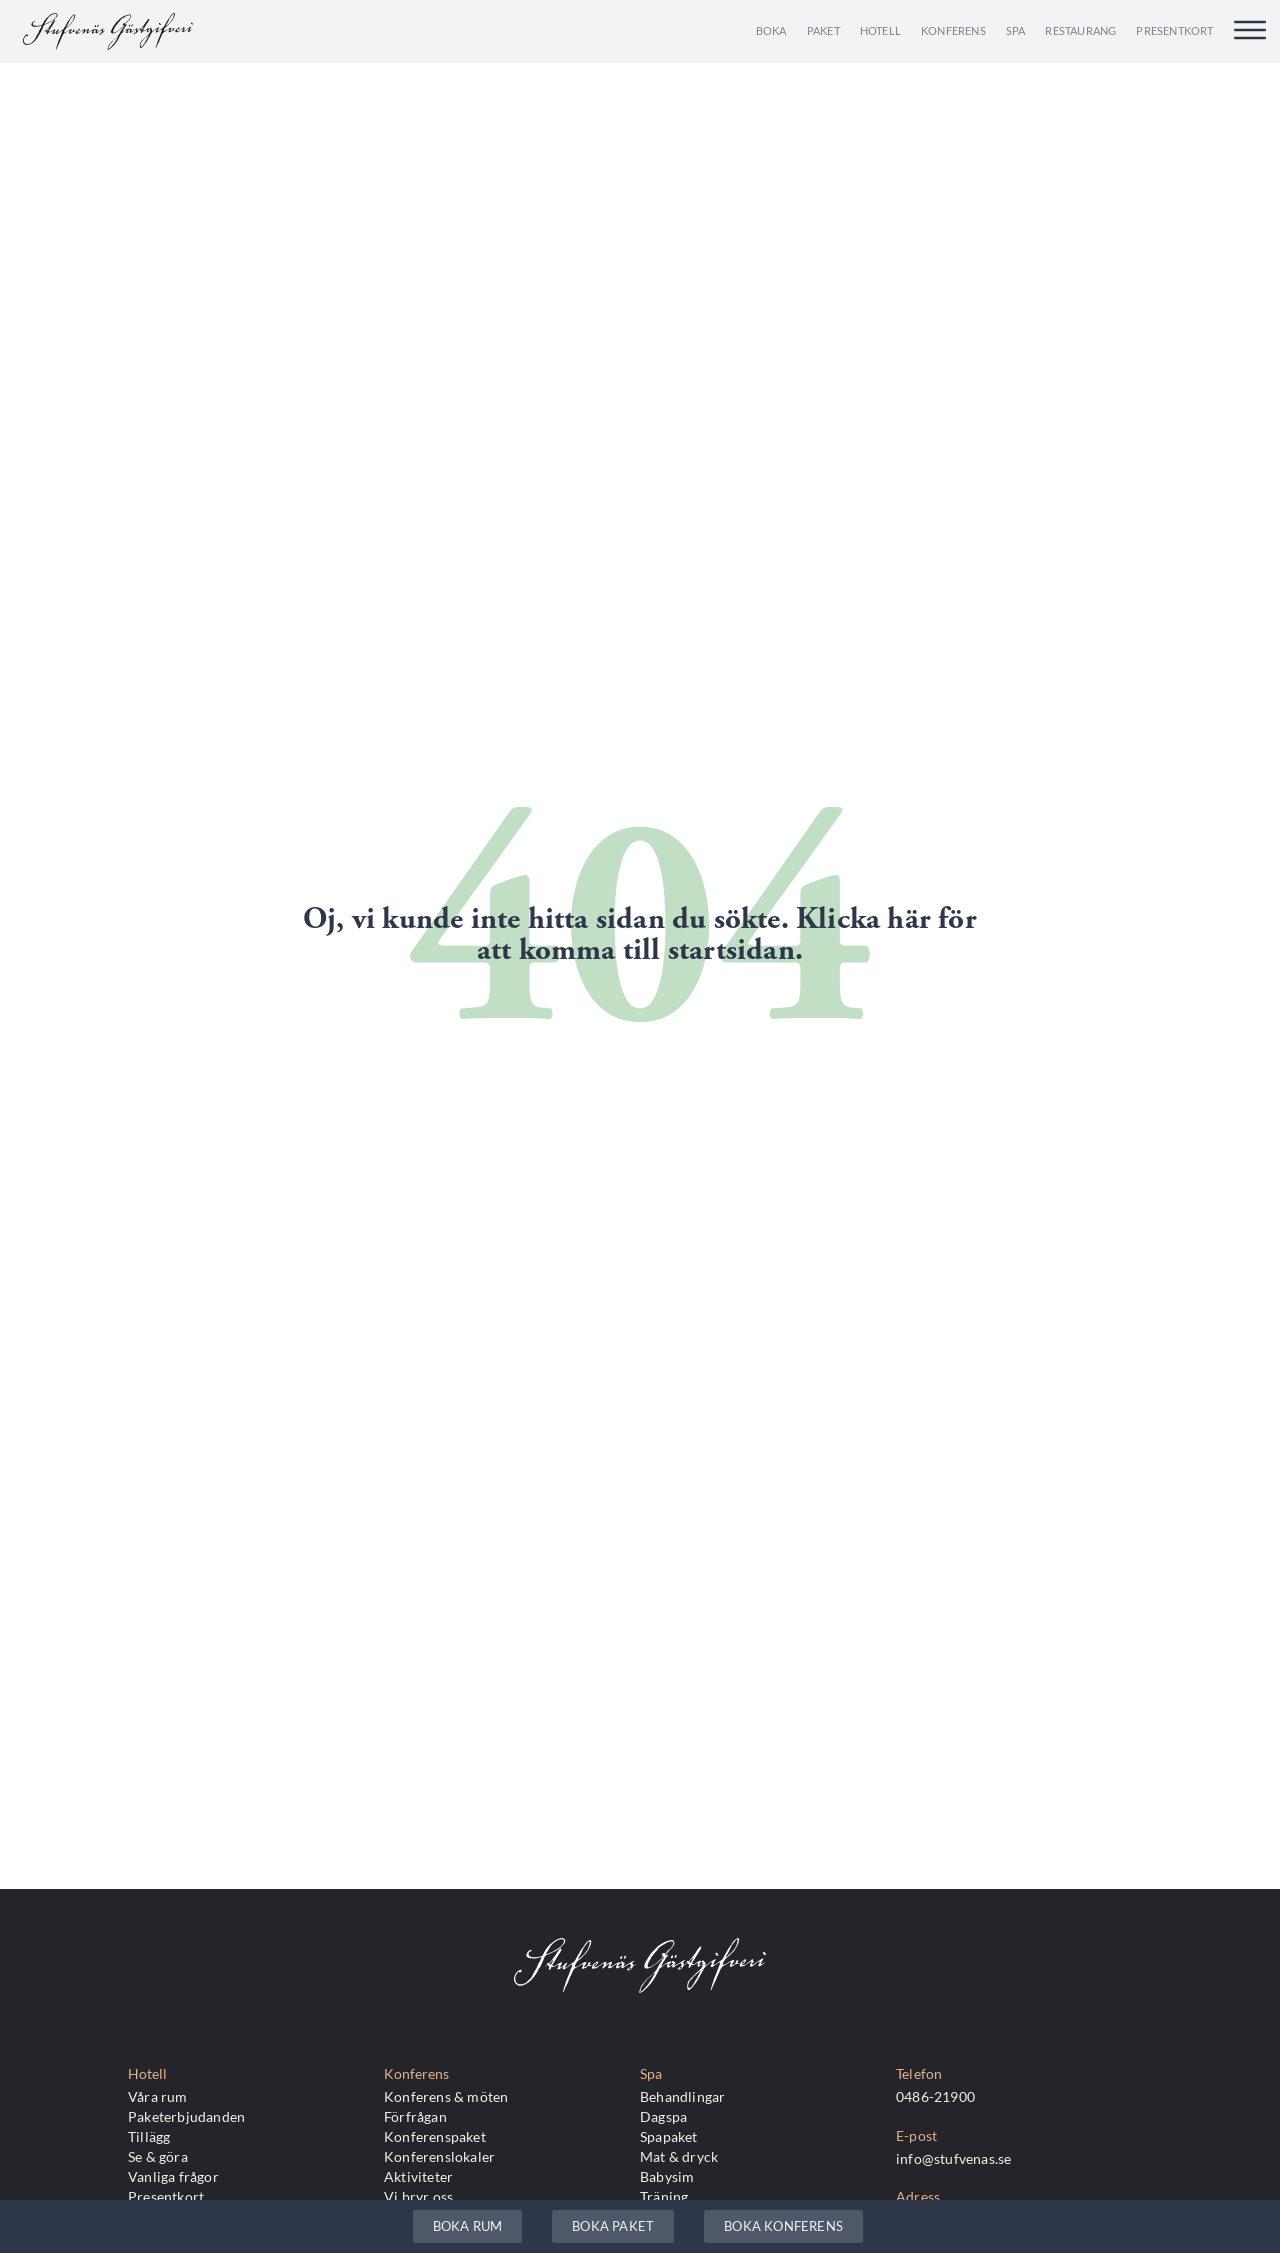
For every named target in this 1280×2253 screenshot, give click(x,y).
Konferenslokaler (439, 2156)
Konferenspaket (435, 2136)
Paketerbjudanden (186, 2116)
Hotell (880, 30)
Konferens (953, 30)
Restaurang (1080, 30)
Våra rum (158, 2096)
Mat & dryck (679, 2156)
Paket (823, 30)
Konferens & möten (446, 2096)
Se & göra (158, 2156)
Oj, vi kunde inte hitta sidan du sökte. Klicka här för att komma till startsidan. (640, 935)
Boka (771, 30)
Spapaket (669, 2136)
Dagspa (663, 2116)
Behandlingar (682, 2096)
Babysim (667, 2176)
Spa (1016, 30)
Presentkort (1174, 30)
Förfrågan (415, 2116)
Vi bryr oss (418, 2196)
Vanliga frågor (173, 2176)
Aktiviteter (418, 2176)
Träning (664, 2196)
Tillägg (149, 2136)
